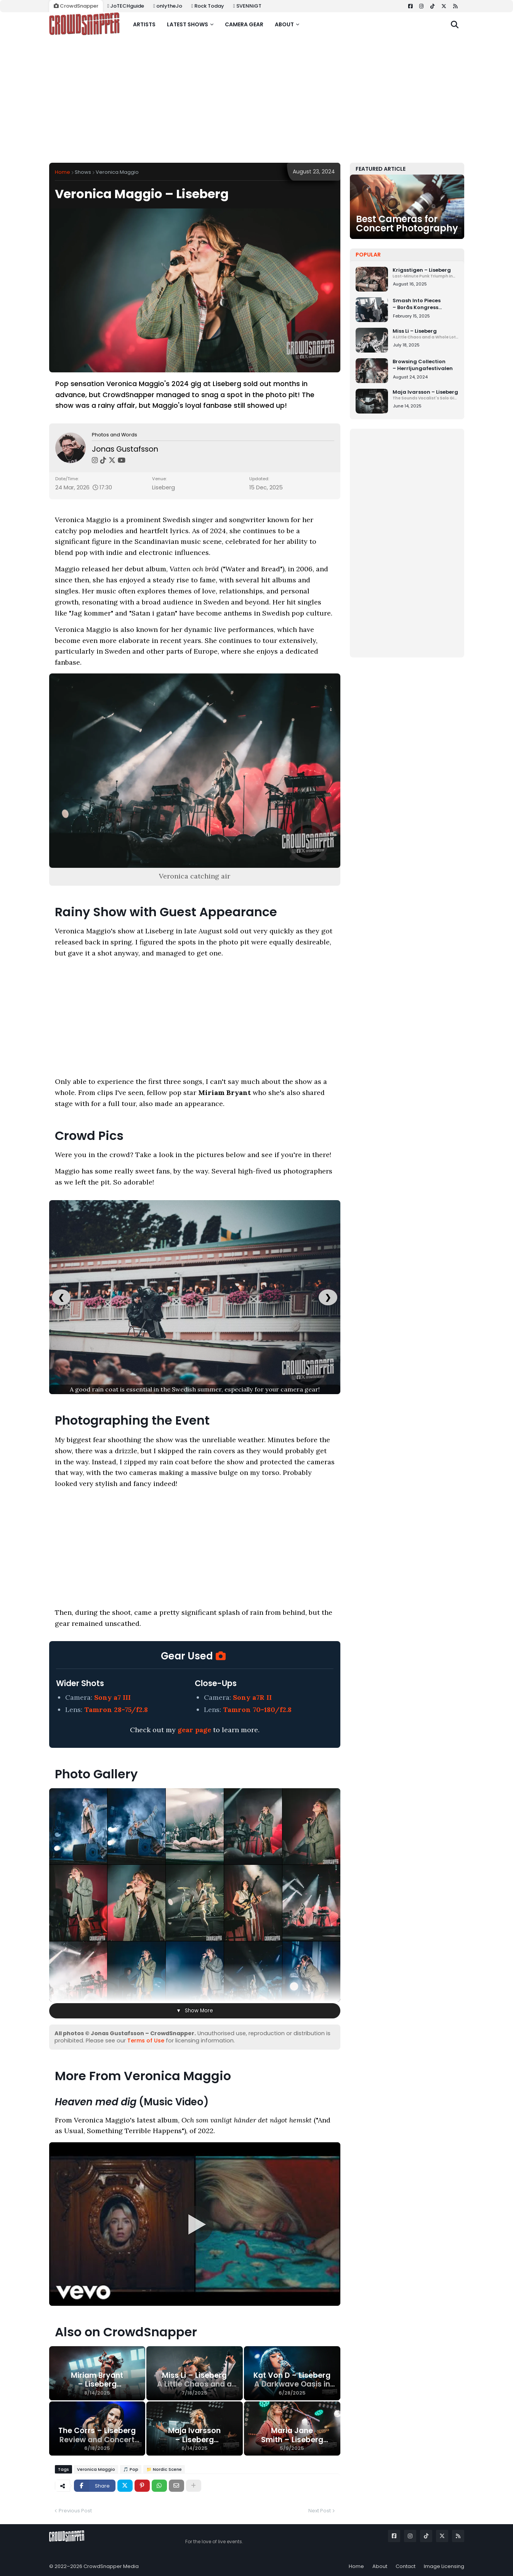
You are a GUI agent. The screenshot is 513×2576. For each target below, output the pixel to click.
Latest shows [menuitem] (187, 24)
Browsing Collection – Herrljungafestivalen (423, 365)
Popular (368, 254)
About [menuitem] (284, 24)
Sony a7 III (112, 1697)
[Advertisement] (256, 99)
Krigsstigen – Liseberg (425, 273)
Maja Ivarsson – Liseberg (425, 395)
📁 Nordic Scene (164, 2469)
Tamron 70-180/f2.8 (257, 1709)
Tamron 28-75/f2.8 (116, 1709)
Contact (405, 2566)
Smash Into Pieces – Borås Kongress (425, 304)
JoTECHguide (125, 6)
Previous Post (75, 2510)
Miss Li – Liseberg (425, 334)
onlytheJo (167, 6)
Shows (83, 172)
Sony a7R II (252, 1697)
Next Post (319, 2510)
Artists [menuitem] (144, 24)
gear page (194, 1729)
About (379, 2566)
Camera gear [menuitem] (244, 24)
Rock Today (207, 6)
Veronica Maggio (117, 172)
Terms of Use (145, 2040)
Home (62, 172)
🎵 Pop (130, 2469)
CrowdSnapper (76, 6)
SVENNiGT (247, 6)
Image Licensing (444, 2566)
